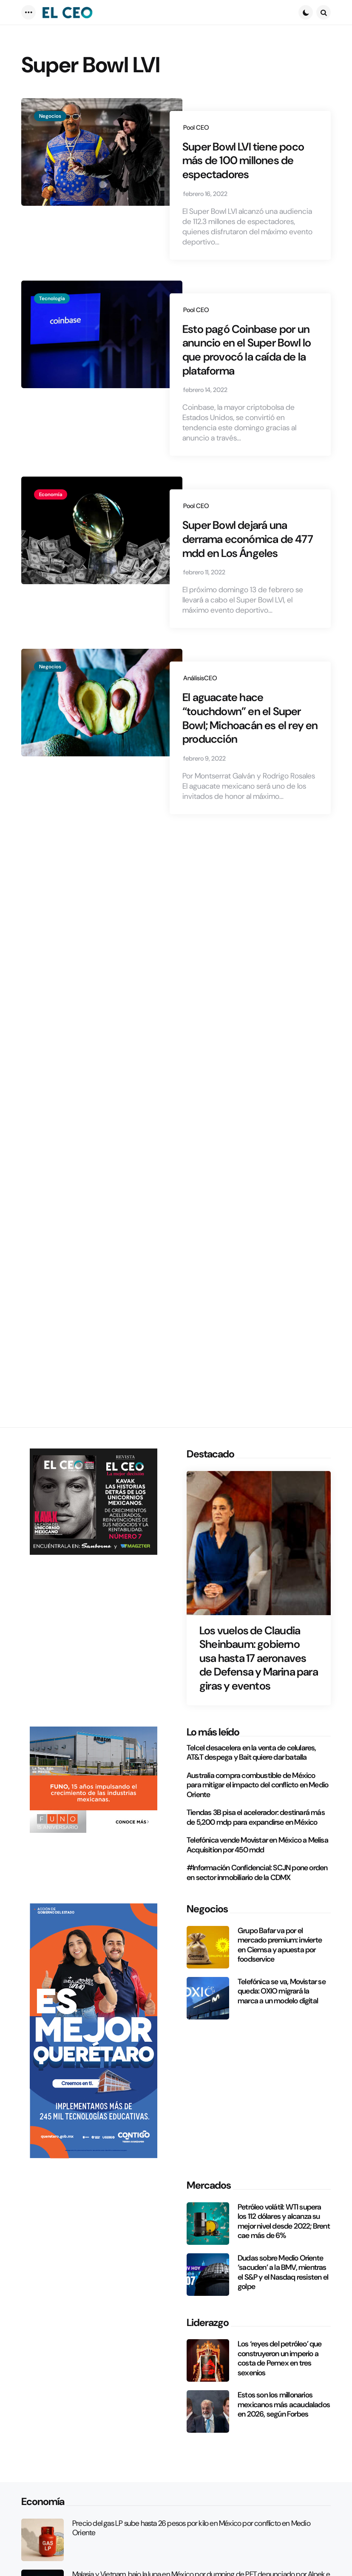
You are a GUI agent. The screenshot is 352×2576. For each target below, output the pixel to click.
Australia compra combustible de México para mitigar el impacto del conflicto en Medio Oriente (257, 1785)
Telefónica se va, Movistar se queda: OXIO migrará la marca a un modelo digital (282, 1991)
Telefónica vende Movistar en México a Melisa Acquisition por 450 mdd (257, 1845)
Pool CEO (196, 127)
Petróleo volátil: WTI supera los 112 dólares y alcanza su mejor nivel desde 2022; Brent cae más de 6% (284, 2221)
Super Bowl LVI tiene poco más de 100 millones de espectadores (236, 172)
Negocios (50, 116)
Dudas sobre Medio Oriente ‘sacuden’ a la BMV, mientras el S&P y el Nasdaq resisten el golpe (283, 2272)
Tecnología (52, 320)
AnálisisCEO (200, 714)
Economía (50, 525)
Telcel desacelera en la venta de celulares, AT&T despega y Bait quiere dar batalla (251, 1752)
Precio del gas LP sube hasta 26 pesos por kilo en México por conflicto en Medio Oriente (191, 2528)
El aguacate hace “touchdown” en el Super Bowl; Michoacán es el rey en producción (249, 759)
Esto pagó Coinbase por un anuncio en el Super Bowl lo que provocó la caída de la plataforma (245, 376)
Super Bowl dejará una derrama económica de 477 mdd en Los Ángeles (247, 573)
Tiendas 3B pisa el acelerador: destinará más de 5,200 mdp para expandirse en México (256, 1817)
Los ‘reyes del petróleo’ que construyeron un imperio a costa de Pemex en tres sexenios (280, 2358)
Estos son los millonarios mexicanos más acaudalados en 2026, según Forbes (284, 2404)
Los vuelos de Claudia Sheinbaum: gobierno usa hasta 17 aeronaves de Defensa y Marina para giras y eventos (258, 1658)
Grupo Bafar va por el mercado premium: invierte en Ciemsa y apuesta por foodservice (280, 1945)
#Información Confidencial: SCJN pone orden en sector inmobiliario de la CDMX (257, 1872)
